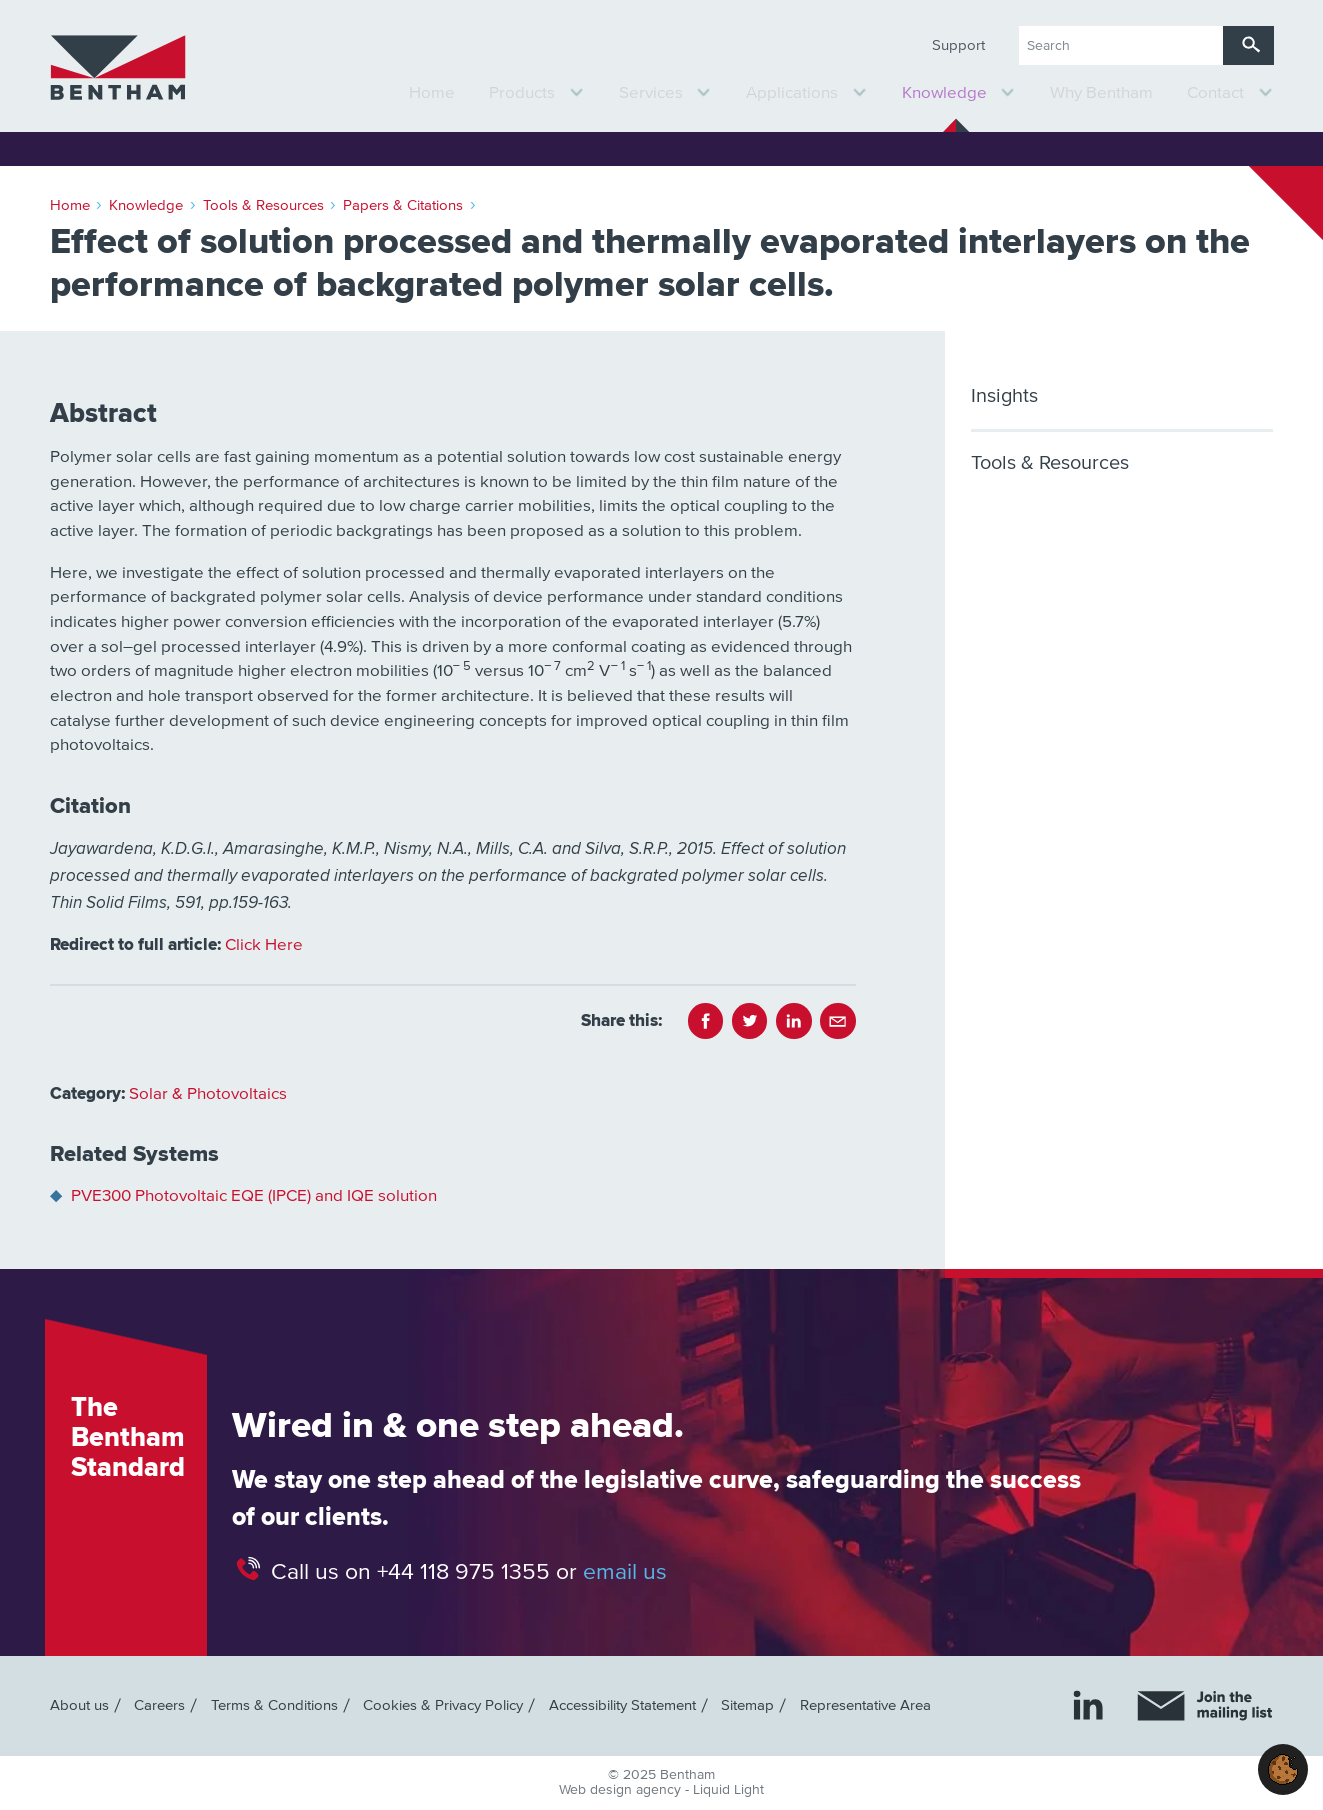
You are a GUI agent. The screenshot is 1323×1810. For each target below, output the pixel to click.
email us (625, 1571)
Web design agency (622, 1790)
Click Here (264, 945)
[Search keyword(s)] (1121, 45)
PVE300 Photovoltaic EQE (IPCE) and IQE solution (254, 1196)
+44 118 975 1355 (463, 1571)
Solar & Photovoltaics (208, 1094)
